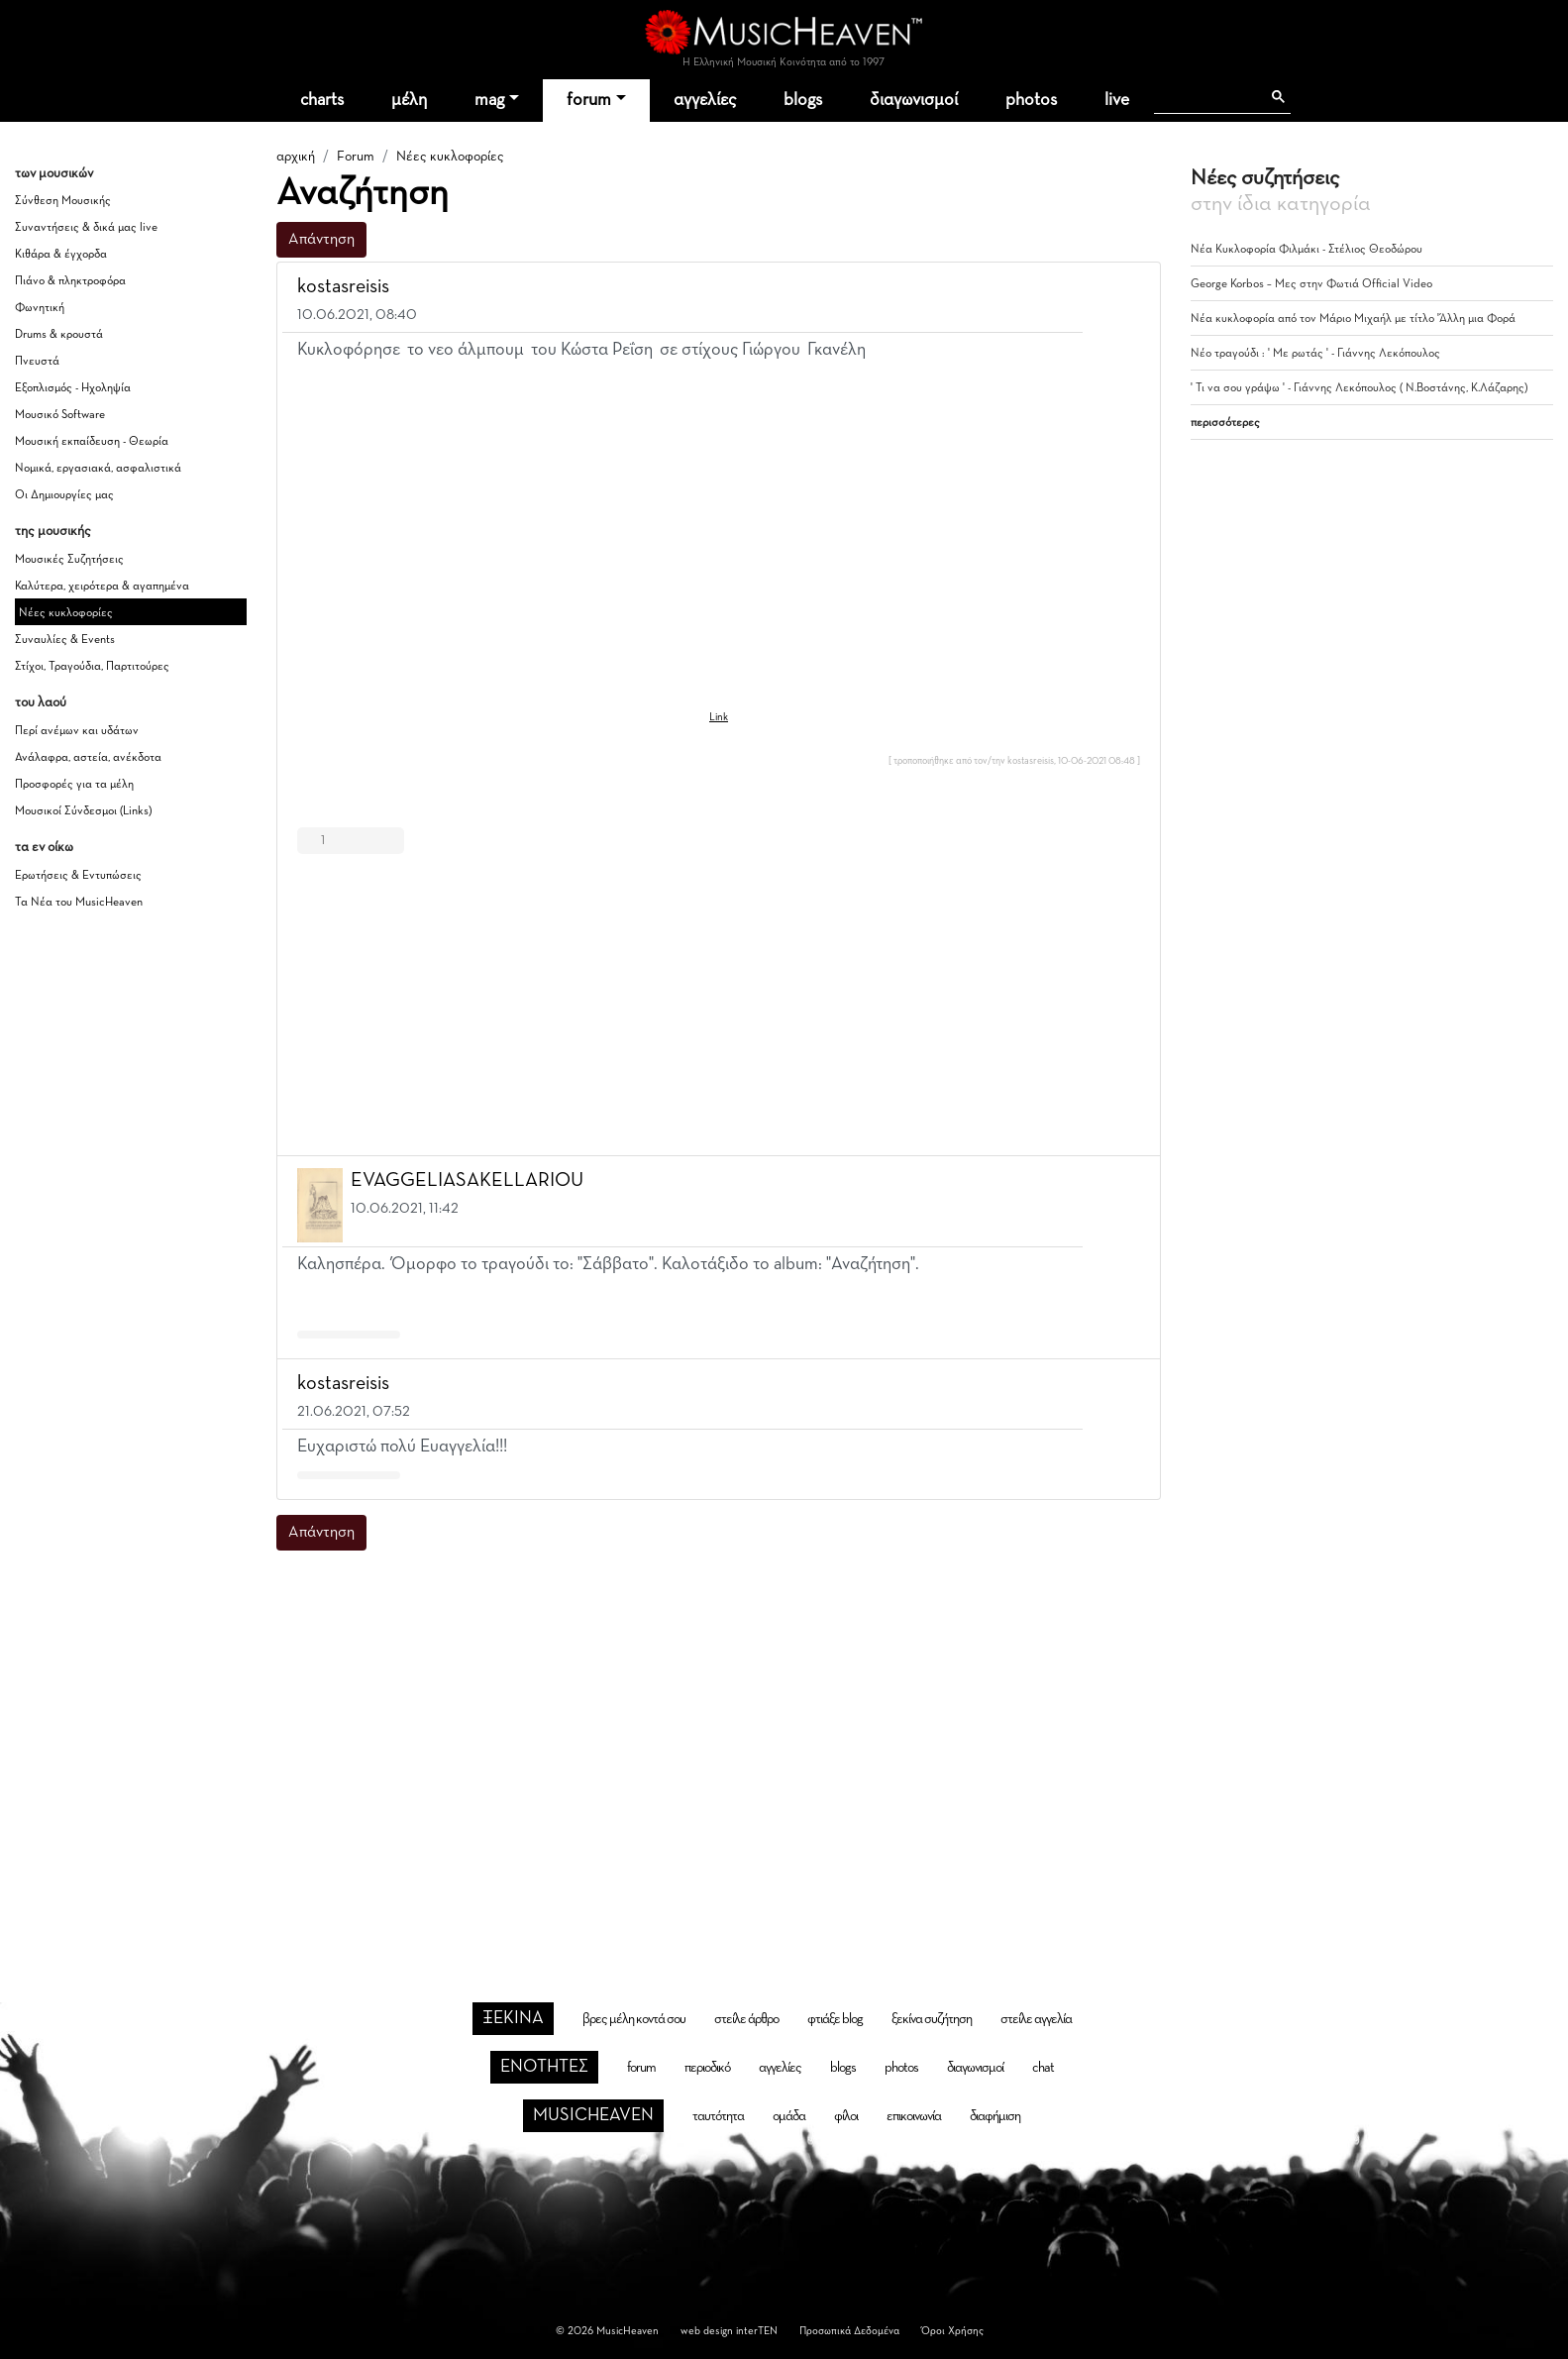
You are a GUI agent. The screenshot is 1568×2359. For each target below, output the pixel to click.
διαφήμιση (995, 2116)
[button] (1127, 287)
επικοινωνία (914, 2116)
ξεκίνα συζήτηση (931, 2019)
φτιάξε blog (835, 2019)
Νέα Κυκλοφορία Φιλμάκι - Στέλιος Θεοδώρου (1306, 250)
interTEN (757, 2330)
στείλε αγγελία (1036, 2019)
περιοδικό (707, 2068)
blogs (803, 100)
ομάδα (789, 2116)
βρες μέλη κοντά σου (633, 2019)
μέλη (409, 100)
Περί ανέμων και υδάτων (77, 731)
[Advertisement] (718, 1000)
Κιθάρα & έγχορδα (61, 255)
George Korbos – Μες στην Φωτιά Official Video (1311, 284)
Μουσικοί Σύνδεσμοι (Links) (83, 811)
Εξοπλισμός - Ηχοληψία (73, 388)
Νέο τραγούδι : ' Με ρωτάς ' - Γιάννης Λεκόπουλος (1315, 354)
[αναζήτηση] (1207, 97)
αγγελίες (705, 100)
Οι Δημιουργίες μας (64, 495)
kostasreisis (343, 286)
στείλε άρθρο (746, 2019)
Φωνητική (39, 308)
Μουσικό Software (60, 415)
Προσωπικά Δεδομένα (849, 2330)
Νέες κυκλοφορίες (66, 613)
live (1116, 100)
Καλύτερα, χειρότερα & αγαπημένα (102, 586)
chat (1043, 2068)
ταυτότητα (718, 2116)
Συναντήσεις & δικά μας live (86, 228)
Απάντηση (321, 240)
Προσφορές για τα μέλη (74, 785)
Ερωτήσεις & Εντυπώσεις (78, 876)
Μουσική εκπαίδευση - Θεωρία (91, 442)
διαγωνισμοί (914, 100)
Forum (355, 156)
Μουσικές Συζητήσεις (69, 560)
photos (1031, 100)
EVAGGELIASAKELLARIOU (467, 1180)
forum (589, 100)
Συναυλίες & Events (65, 640)
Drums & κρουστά (59, 335)
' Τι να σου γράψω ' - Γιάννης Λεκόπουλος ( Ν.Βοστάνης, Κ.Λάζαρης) (1359, 388)
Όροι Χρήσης (952, 2330)
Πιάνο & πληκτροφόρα (70, 281)
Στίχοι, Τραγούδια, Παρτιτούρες (92, 667)
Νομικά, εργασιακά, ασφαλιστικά (98, 469)
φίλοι (846, 2116)
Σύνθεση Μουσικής (63, 201)
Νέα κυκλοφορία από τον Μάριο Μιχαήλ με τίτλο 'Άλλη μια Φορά (1353, 319)
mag (489, 100)
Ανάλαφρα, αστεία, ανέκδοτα (88, 758)
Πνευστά (37, 362)
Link (718, 716)
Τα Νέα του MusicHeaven (79, 903)
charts (322, 100)
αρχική (295, 156)
